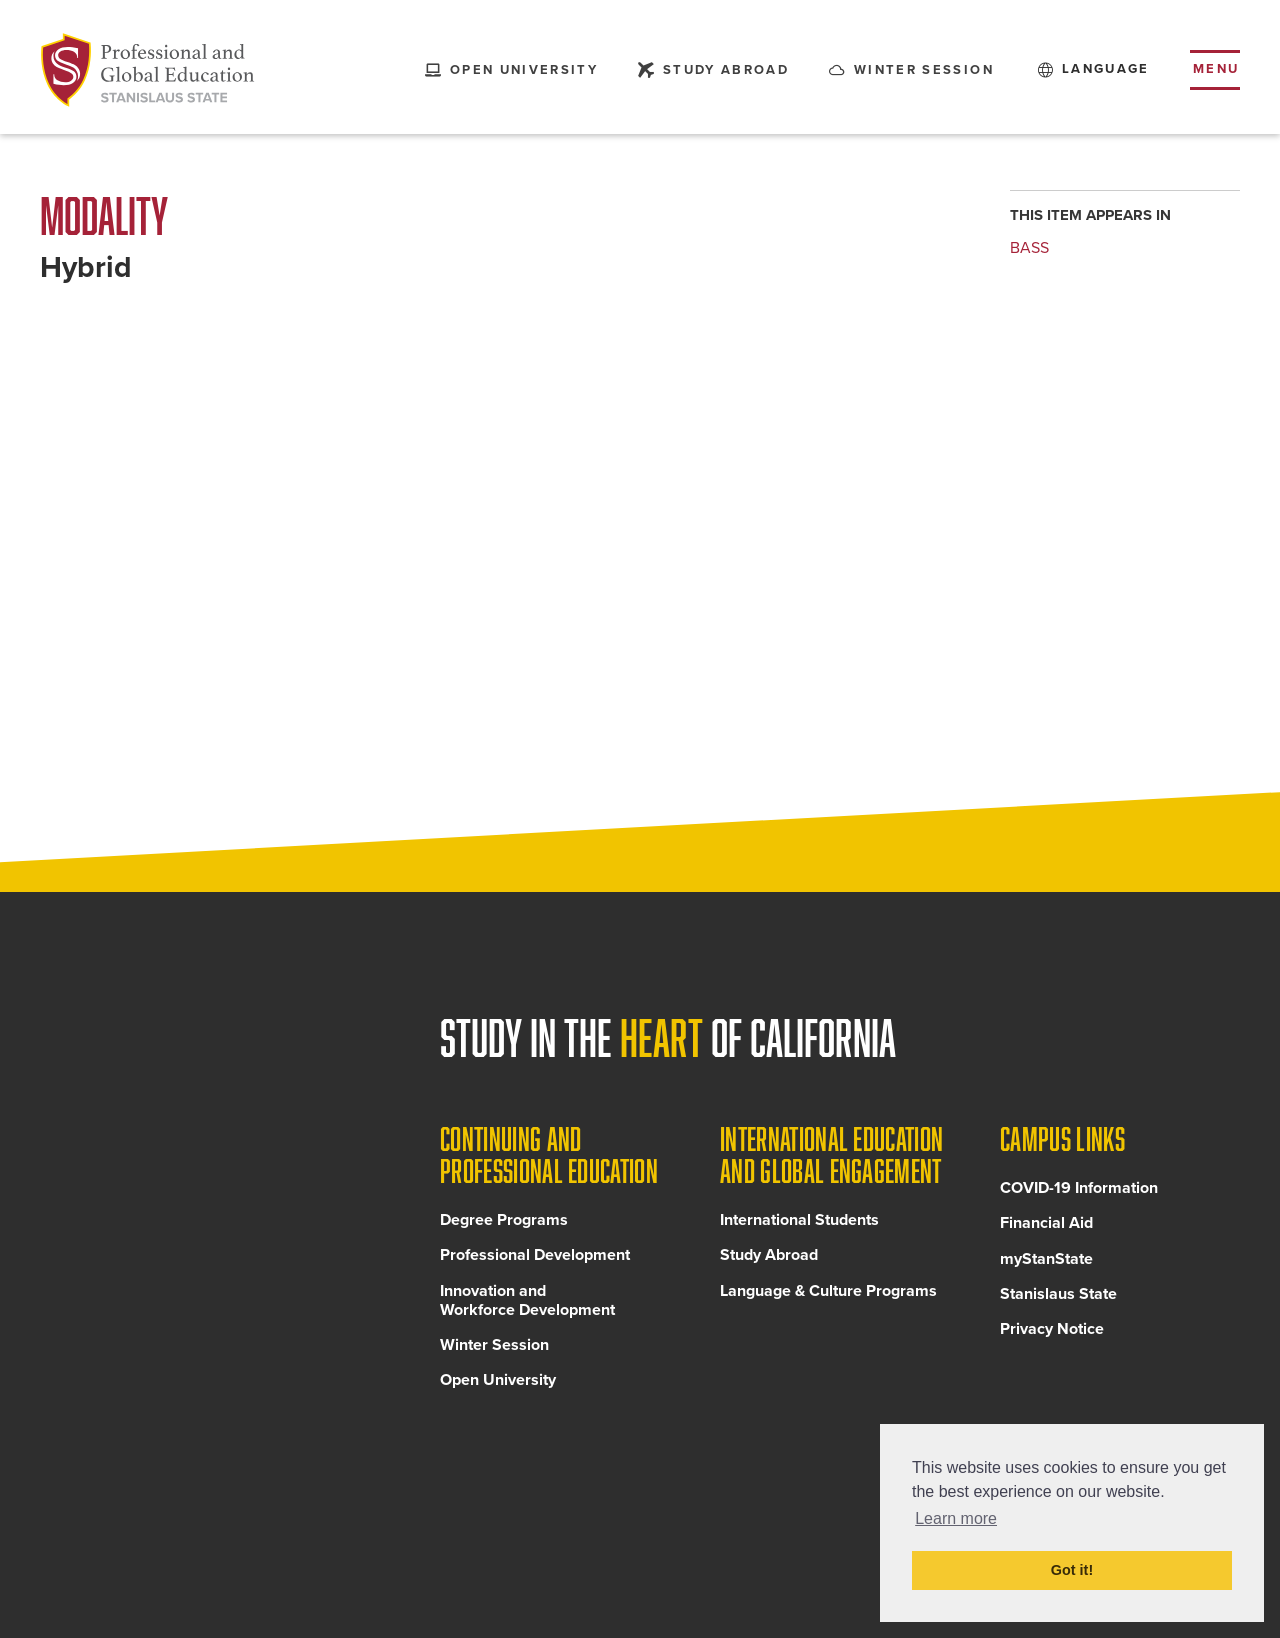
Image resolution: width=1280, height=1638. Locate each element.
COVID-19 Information (1079, 1192)
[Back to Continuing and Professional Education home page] (148, 70)
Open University (498, 1384)
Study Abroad (769, 1259)
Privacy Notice (1052, 1333)
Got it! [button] (1072, 1570)
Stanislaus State (1058, 1297)
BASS (1029, 248)
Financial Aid (1046, 1227)
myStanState (1046, 1262)
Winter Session (494, 1349)
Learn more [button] (956, 1518)
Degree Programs (504, 1224)
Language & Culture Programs (828, 1294)
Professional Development (535, 1259)
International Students (799, 1224)
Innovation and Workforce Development (527, 1303)
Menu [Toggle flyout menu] (1216, 69)
